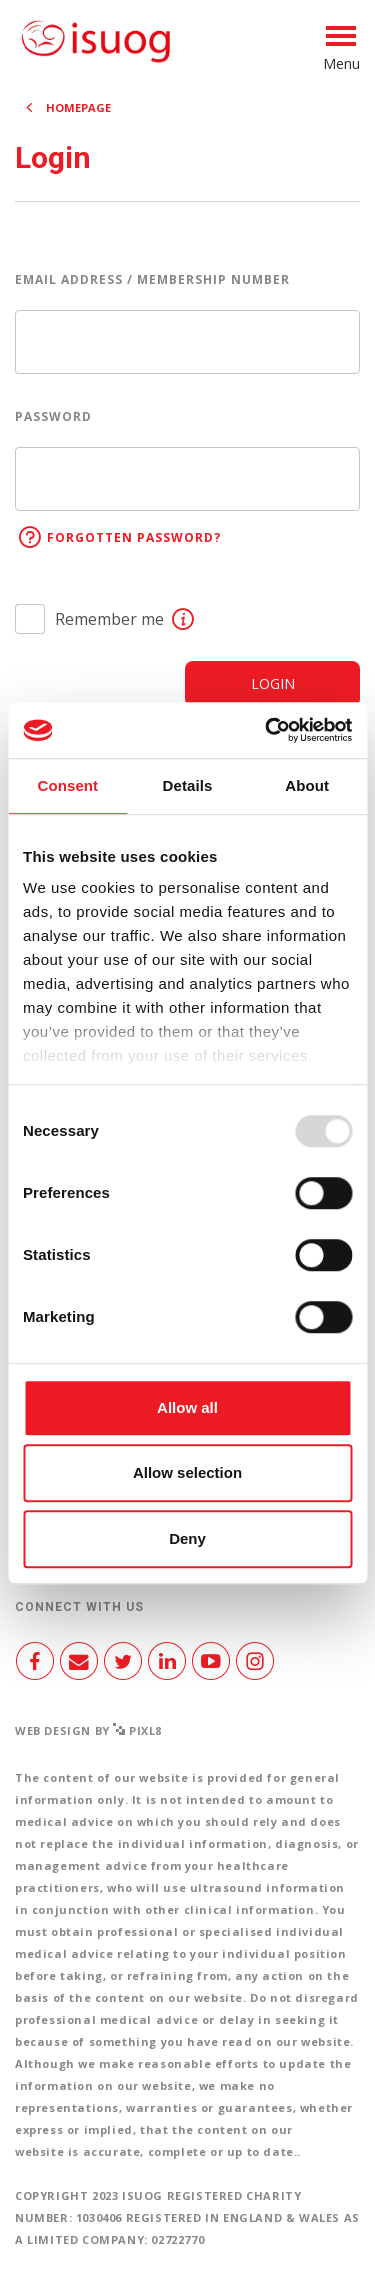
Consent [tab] (67, 785)
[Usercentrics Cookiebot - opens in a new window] (267, 730)
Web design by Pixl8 (88, 1730)
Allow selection (187, 1472)
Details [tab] (188, 785)
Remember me (109, 619)
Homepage (78, 107)
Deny (187, 1538)
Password (53, 416)
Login (273, 683)
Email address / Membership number (152, 279)
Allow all (187, 1407)
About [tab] (307, 785)
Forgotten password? (134, 537)
